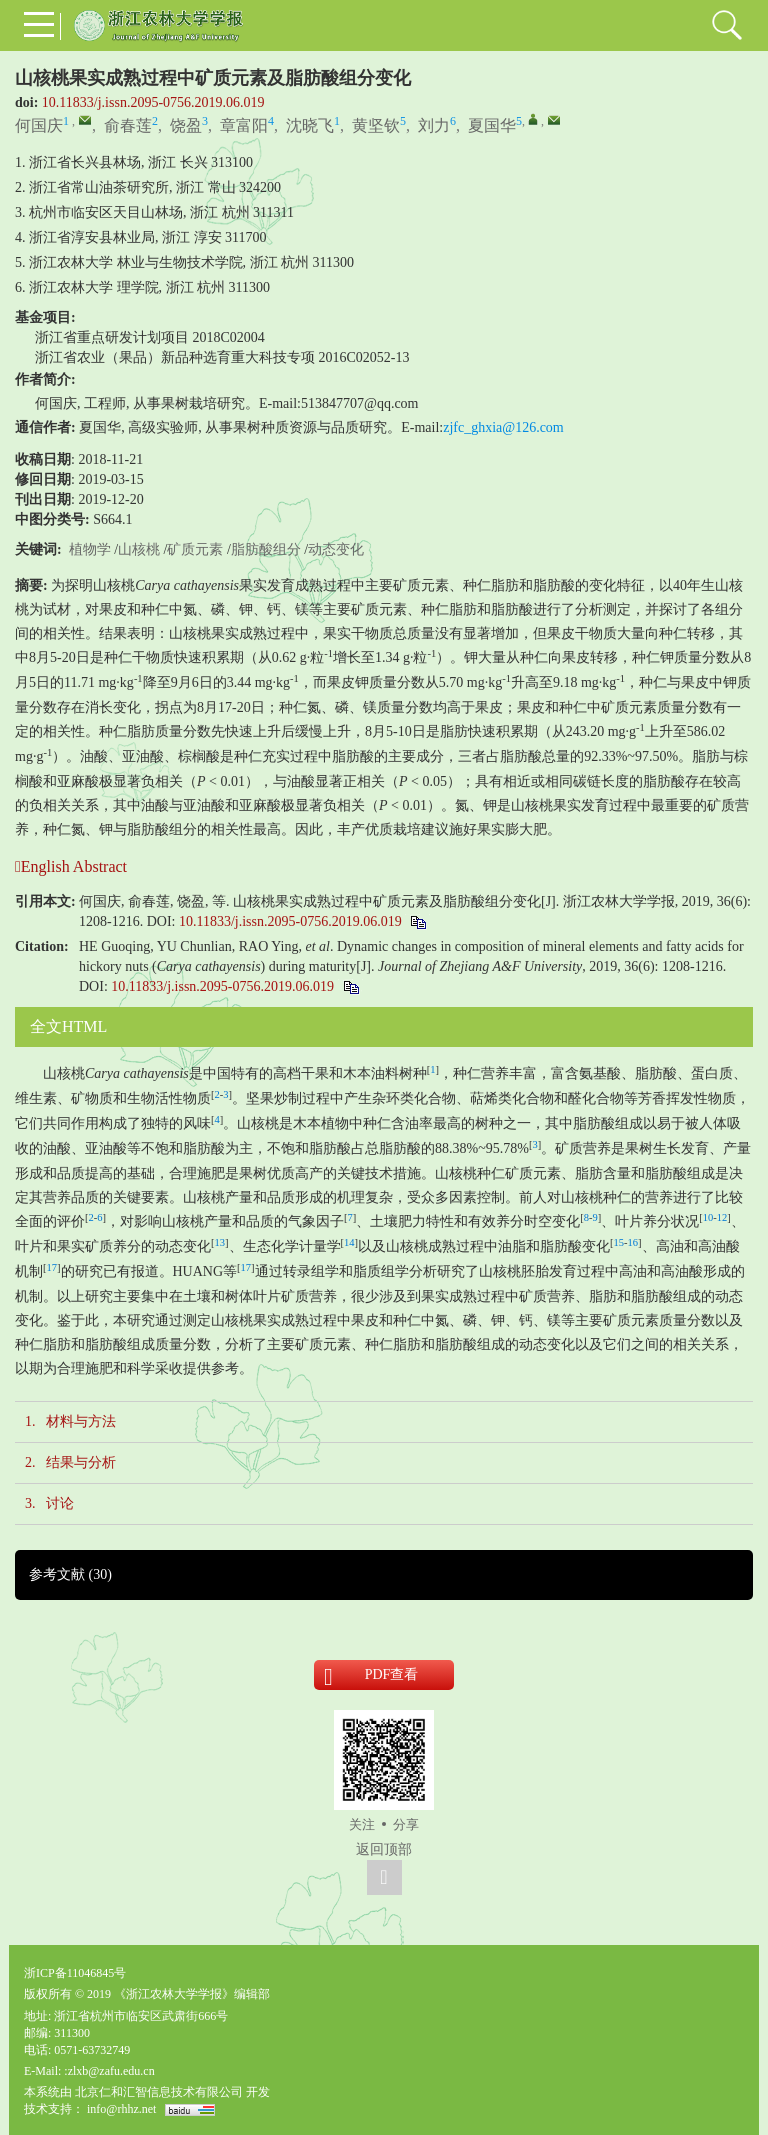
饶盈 (186, 125)
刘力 (434, 125)
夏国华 (492, 125)
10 (708, 1217)
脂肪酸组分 (266, 549)
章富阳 (244, 125)
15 (619, 1242)
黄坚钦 (376, 125)
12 (722, 1217)
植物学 (90, 549)
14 (349, 1242)
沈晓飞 (310, 125)
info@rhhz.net (121, 2109)
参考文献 (70, 1574)
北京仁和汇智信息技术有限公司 (159, 2092)
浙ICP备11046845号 (75, 1973)
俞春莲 (128, 125)
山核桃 (139, 549)
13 (220, 1242)
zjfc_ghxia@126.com (503, 427)
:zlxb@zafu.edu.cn (109, 2071)
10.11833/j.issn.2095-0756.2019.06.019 (153, 102)
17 (52, 1267)
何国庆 (39, 125)
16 (633, 1242)
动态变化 (336, 549)
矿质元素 (195, 549)
